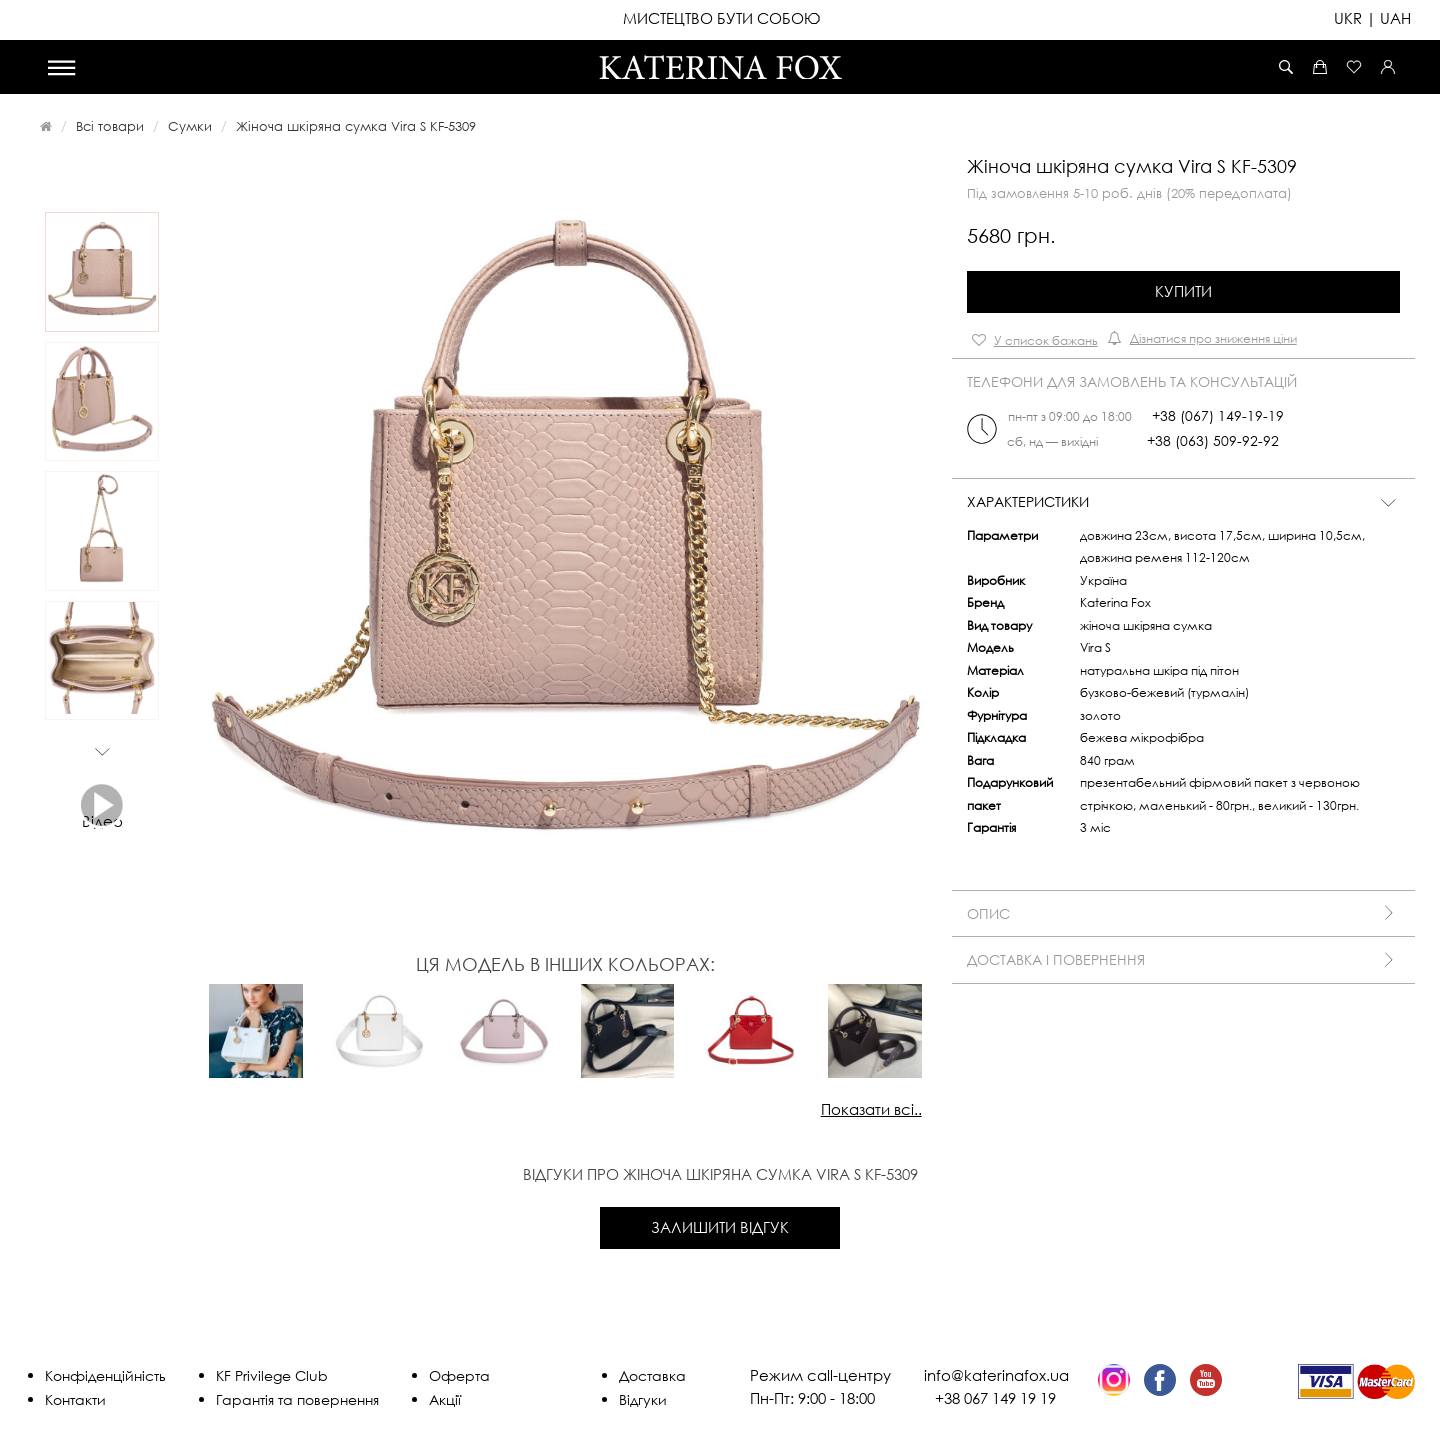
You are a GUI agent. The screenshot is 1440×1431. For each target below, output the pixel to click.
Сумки (190, 126)
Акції (445, 1399)
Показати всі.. (871, 1109)
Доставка (652, 1375)
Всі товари (110, 126)
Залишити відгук (720, 1227)
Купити (1183, 291)
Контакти (75, 1399)
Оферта (459, 1375)
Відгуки (643, 1399)
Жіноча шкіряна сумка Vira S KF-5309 (356, 126)
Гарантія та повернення (297, 1399)
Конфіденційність (105, 1375)
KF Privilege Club (272, 1375)
